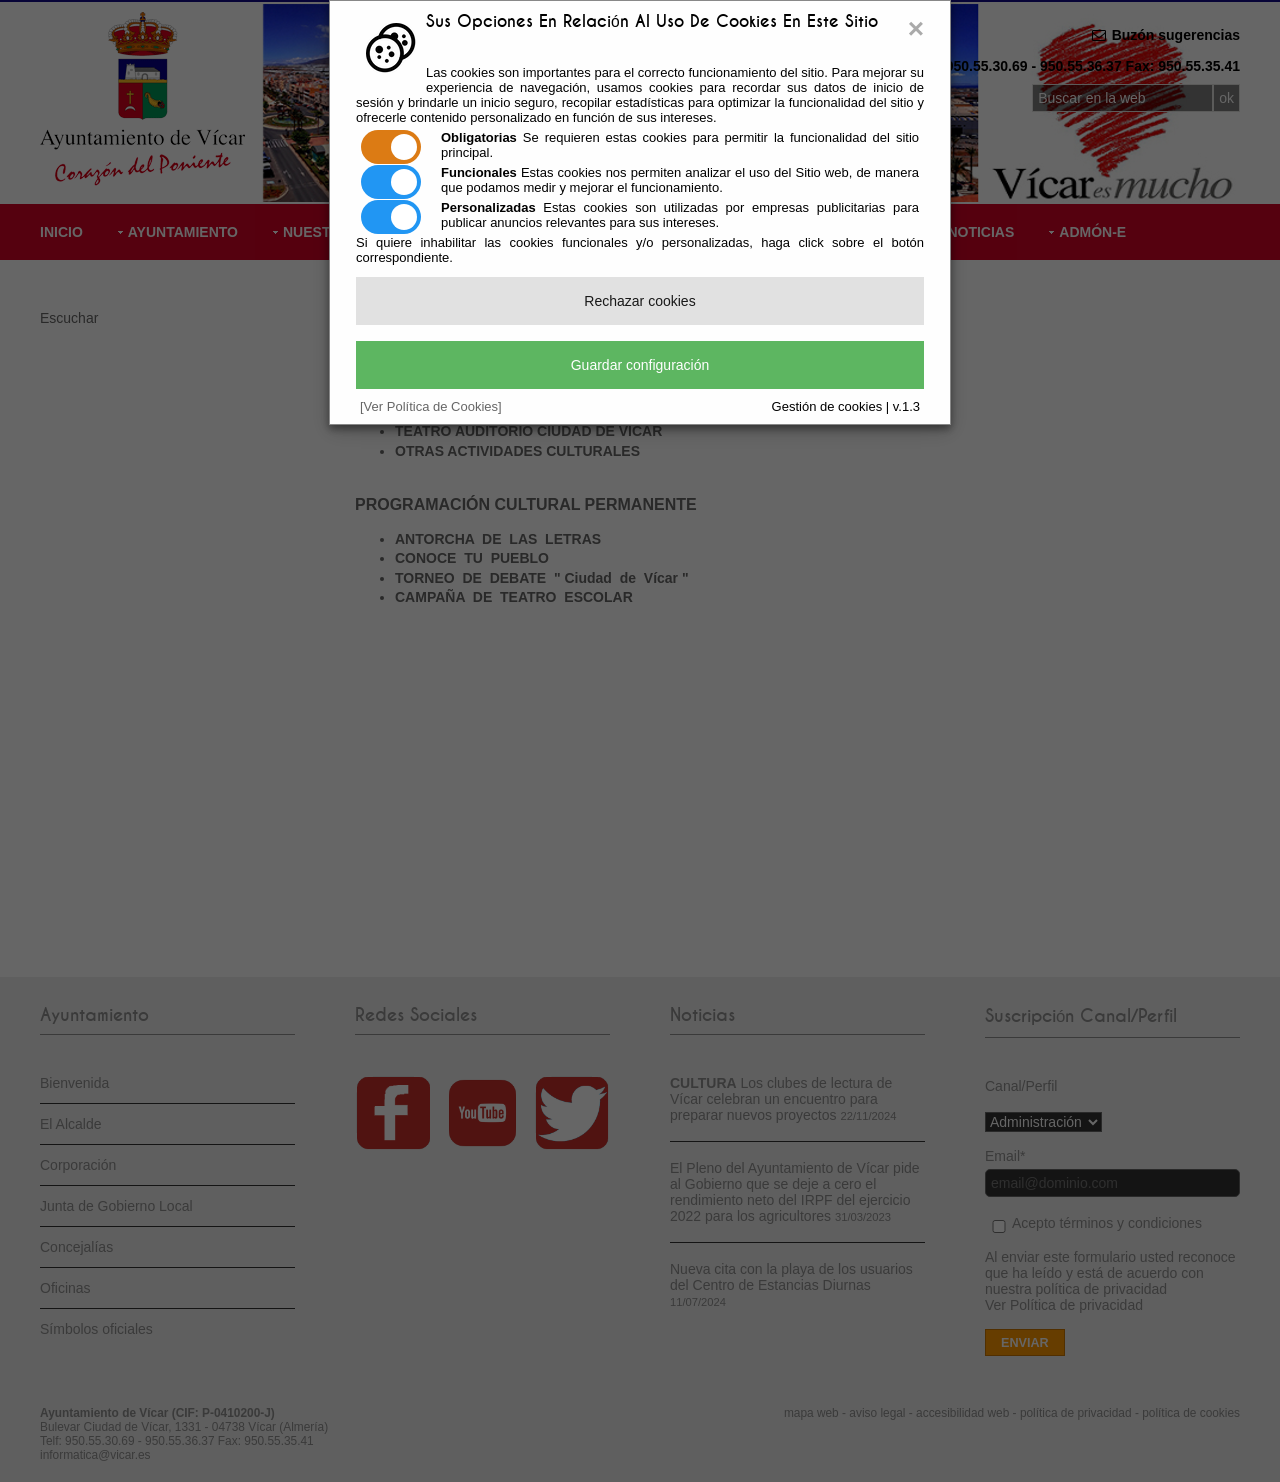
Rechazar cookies (639, 301)
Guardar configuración (640, 365)
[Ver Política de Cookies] (431, 406)
